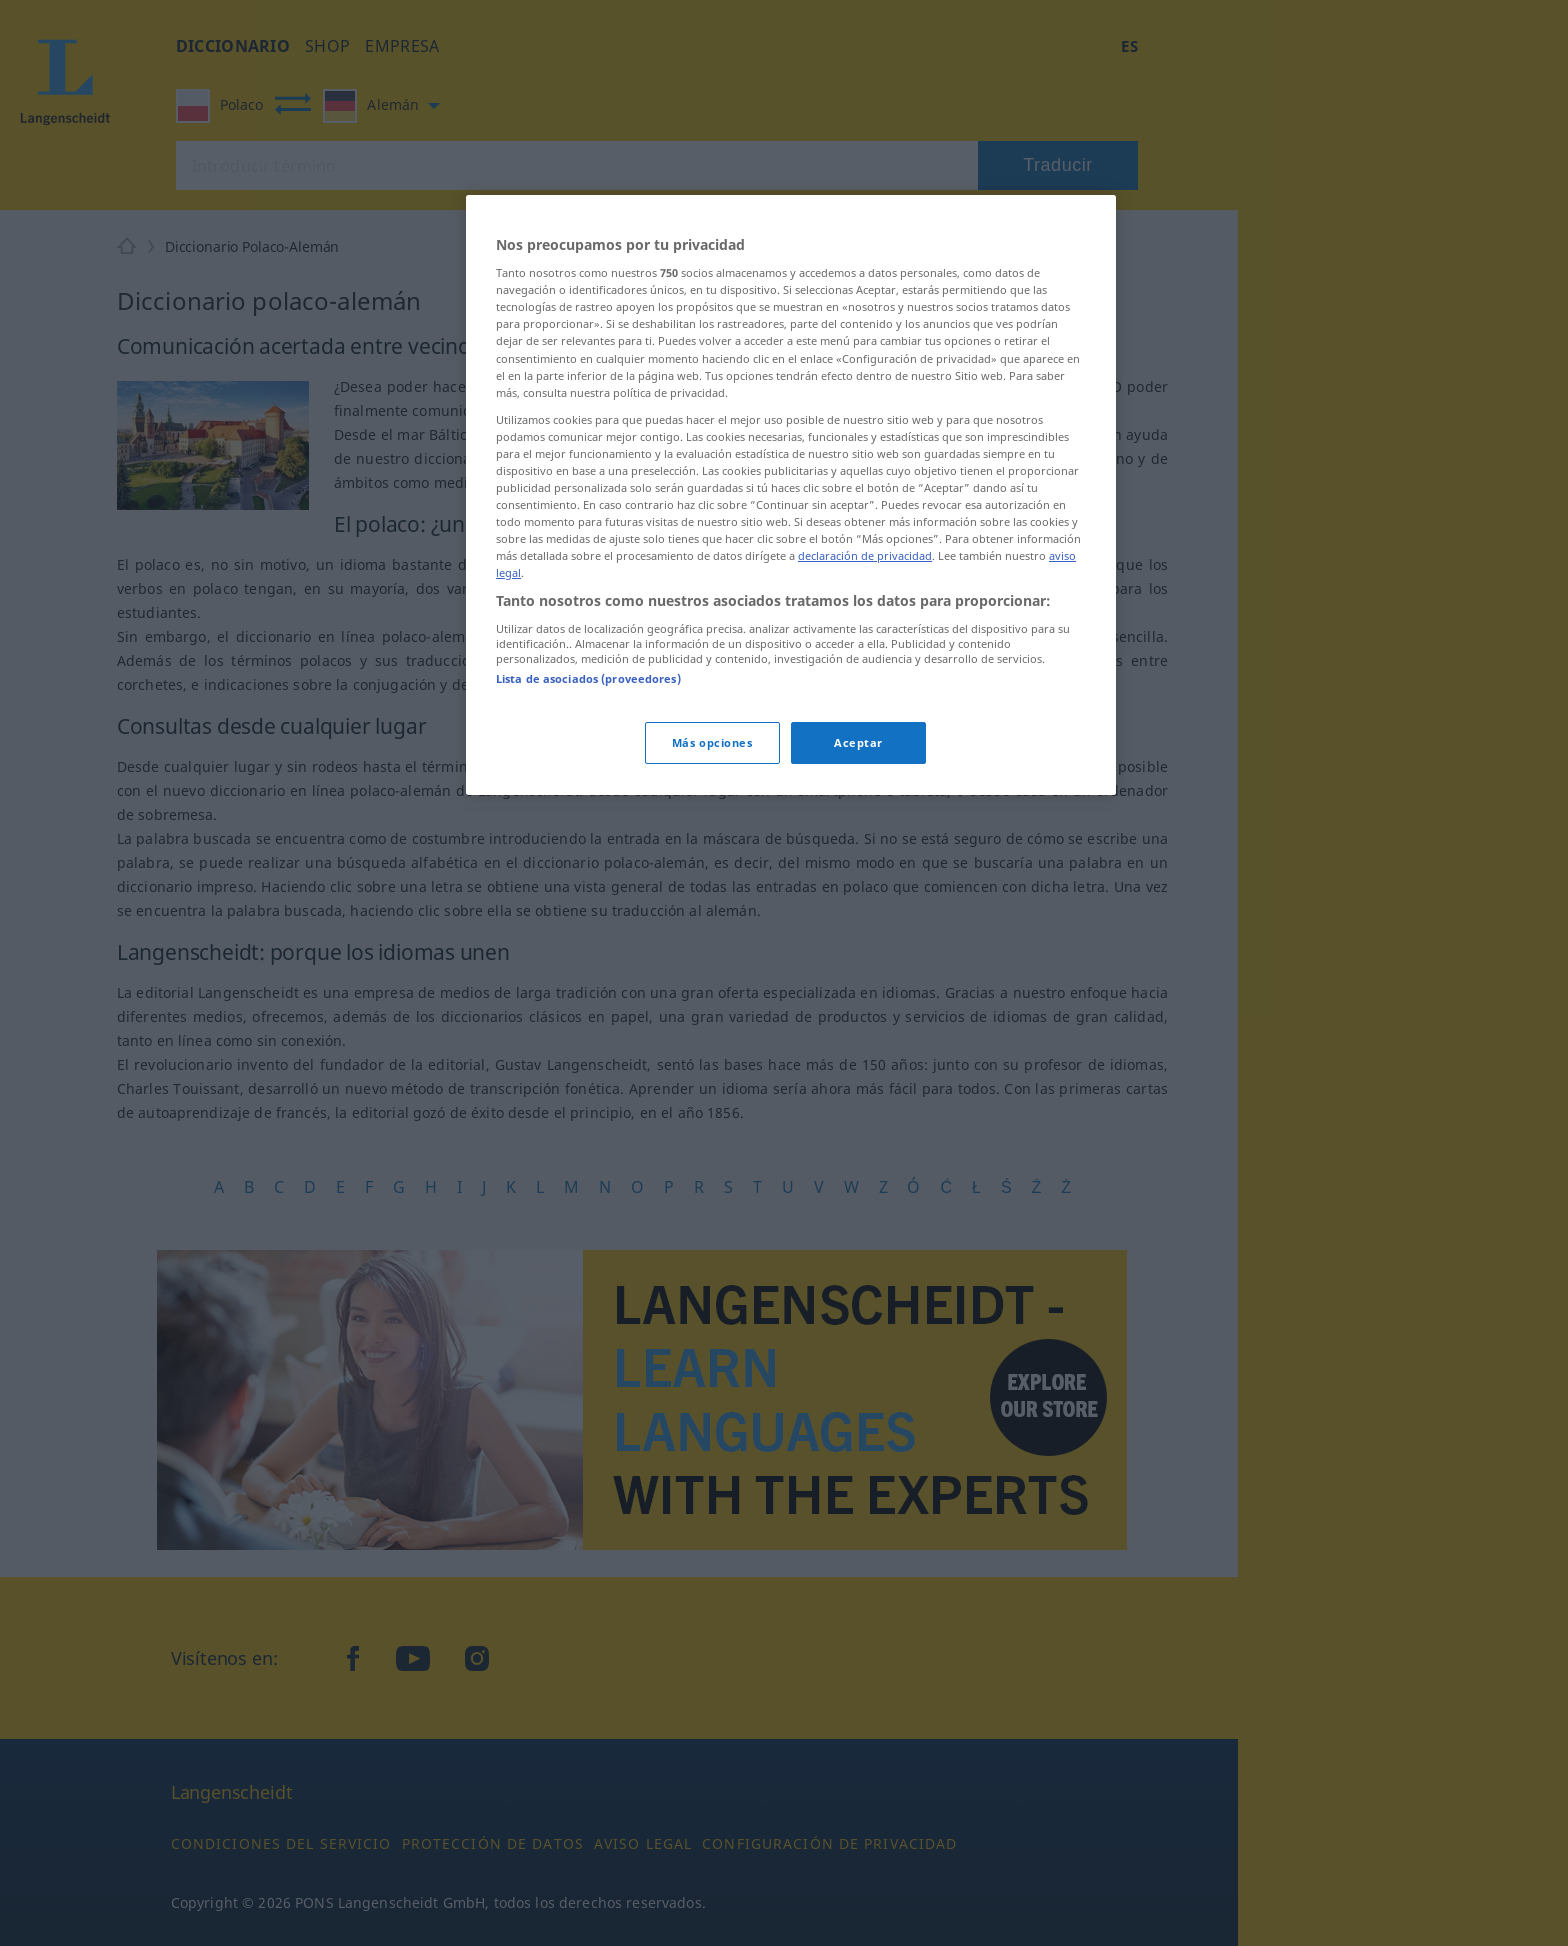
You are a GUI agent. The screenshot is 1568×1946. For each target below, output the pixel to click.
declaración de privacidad (865, 555)
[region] (791, 495)
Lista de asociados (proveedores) (588, 678)
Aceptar (858, 742)
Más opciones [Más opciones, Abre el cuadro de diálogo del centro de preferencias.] (712, 742)
